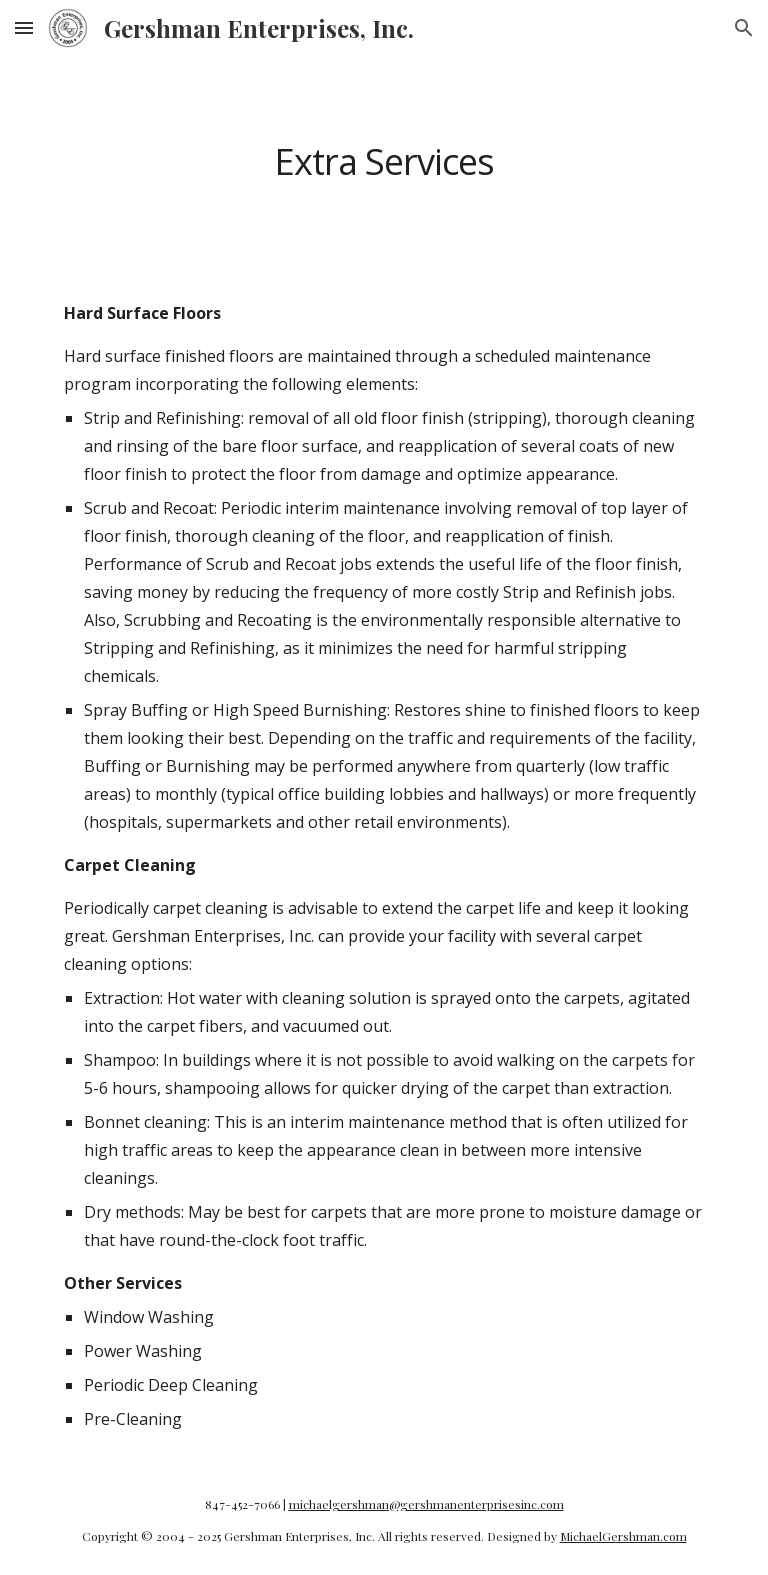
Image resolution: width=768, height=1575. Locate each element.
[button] (24, 27)
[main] (383, 161)
